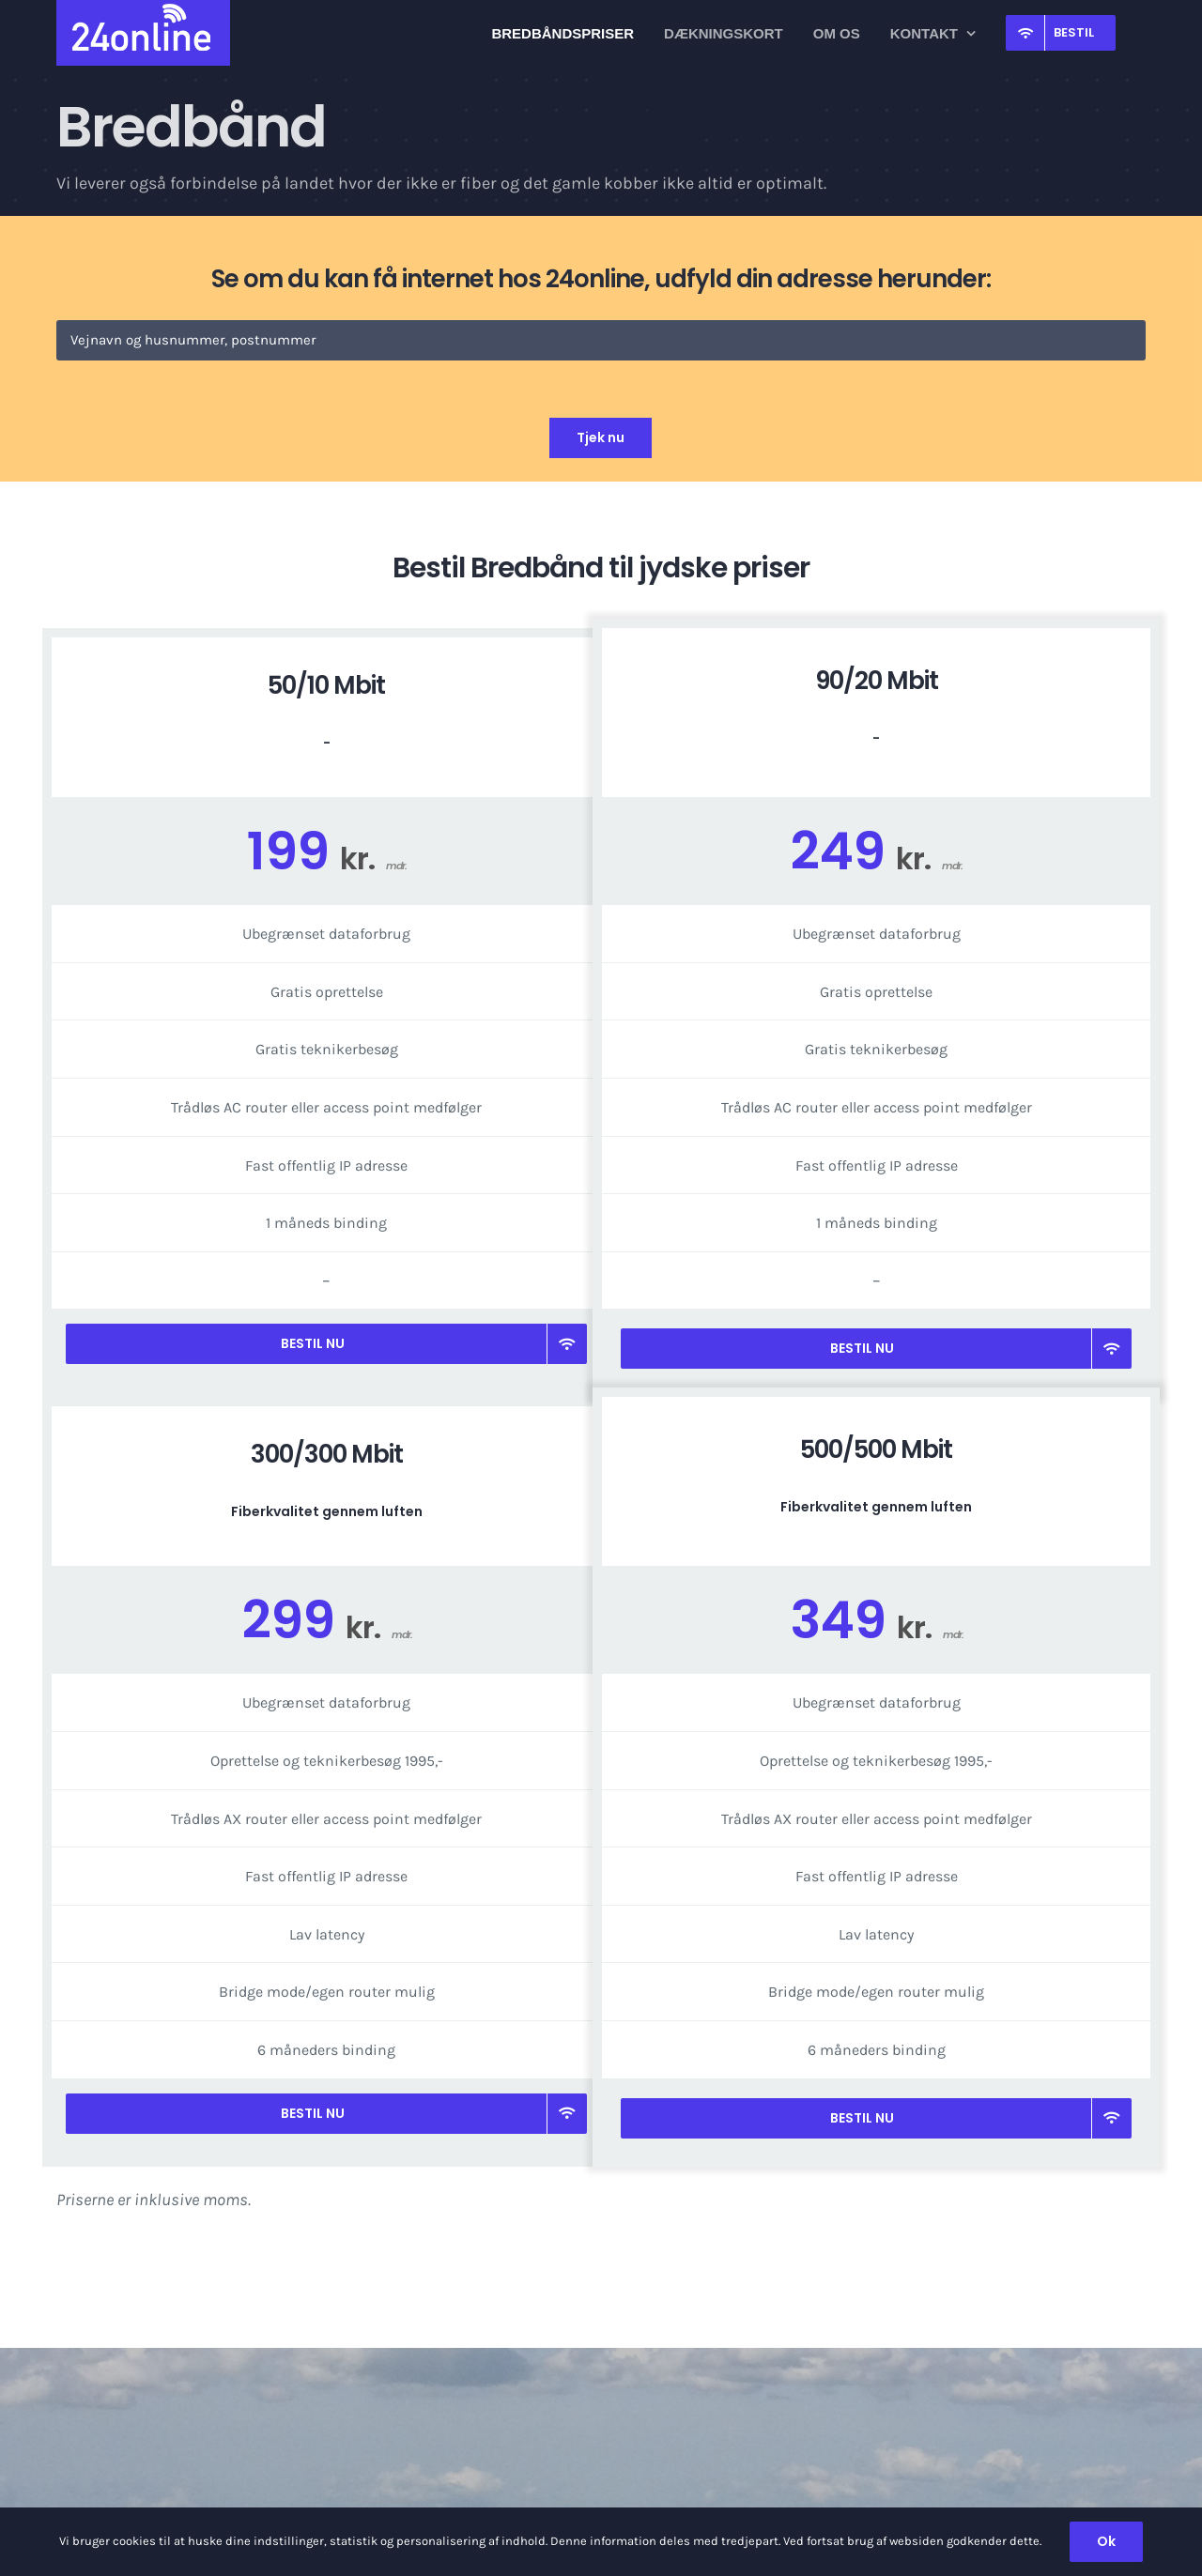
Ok (1106, 2541)
